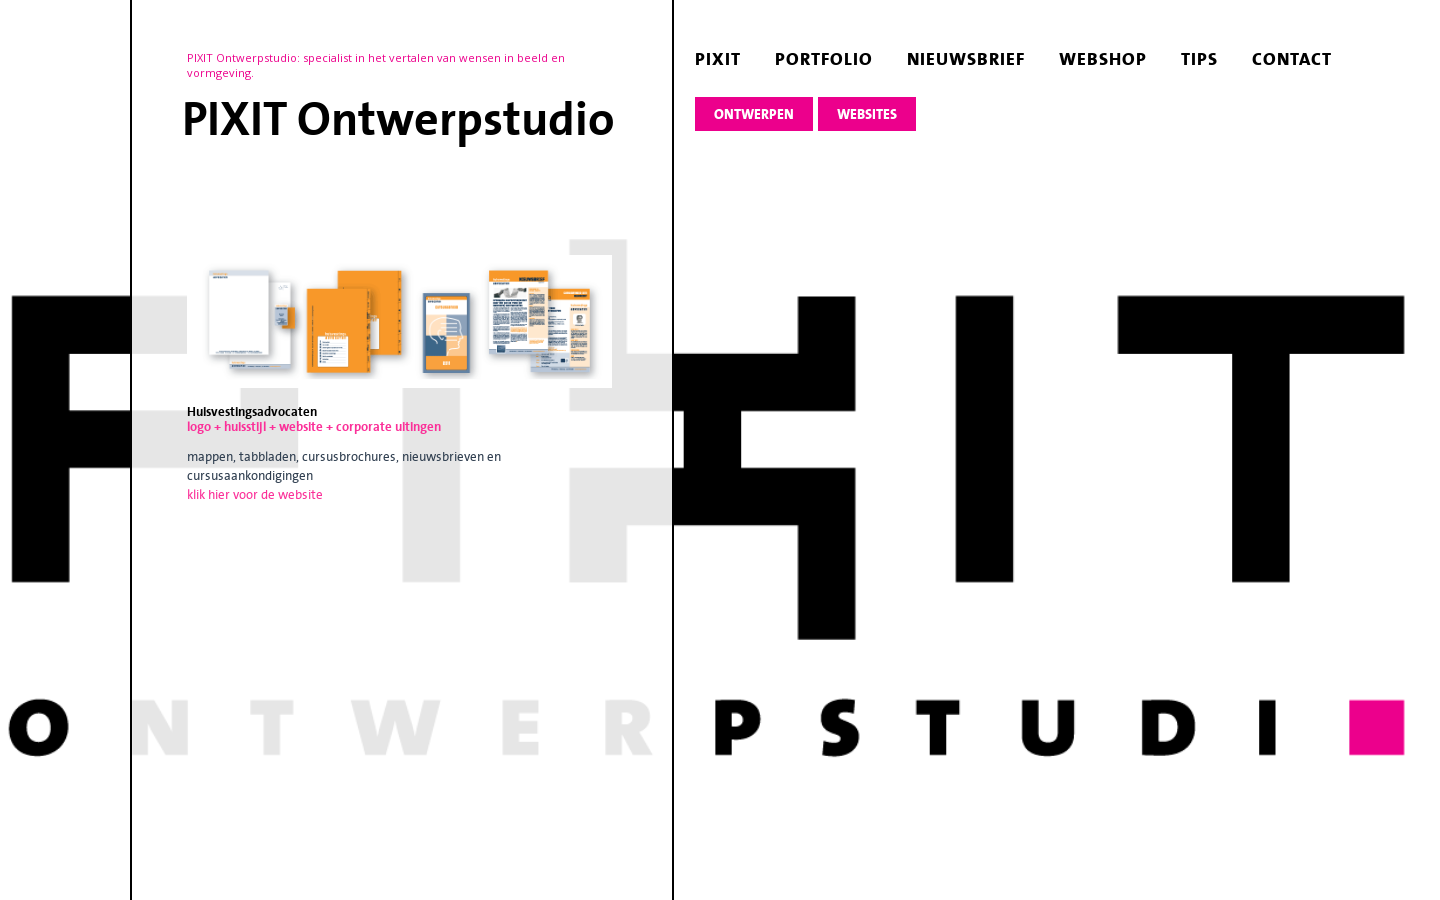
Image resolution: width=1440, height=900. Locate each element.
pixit (718, 59)
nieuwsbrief (966, 59)
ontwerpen (754, 114)
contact (1292, 59)
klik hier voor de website (255, 494)
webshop (1103, 59)
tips (1199, 59)
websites (867, 114)
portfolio (824, 59)
